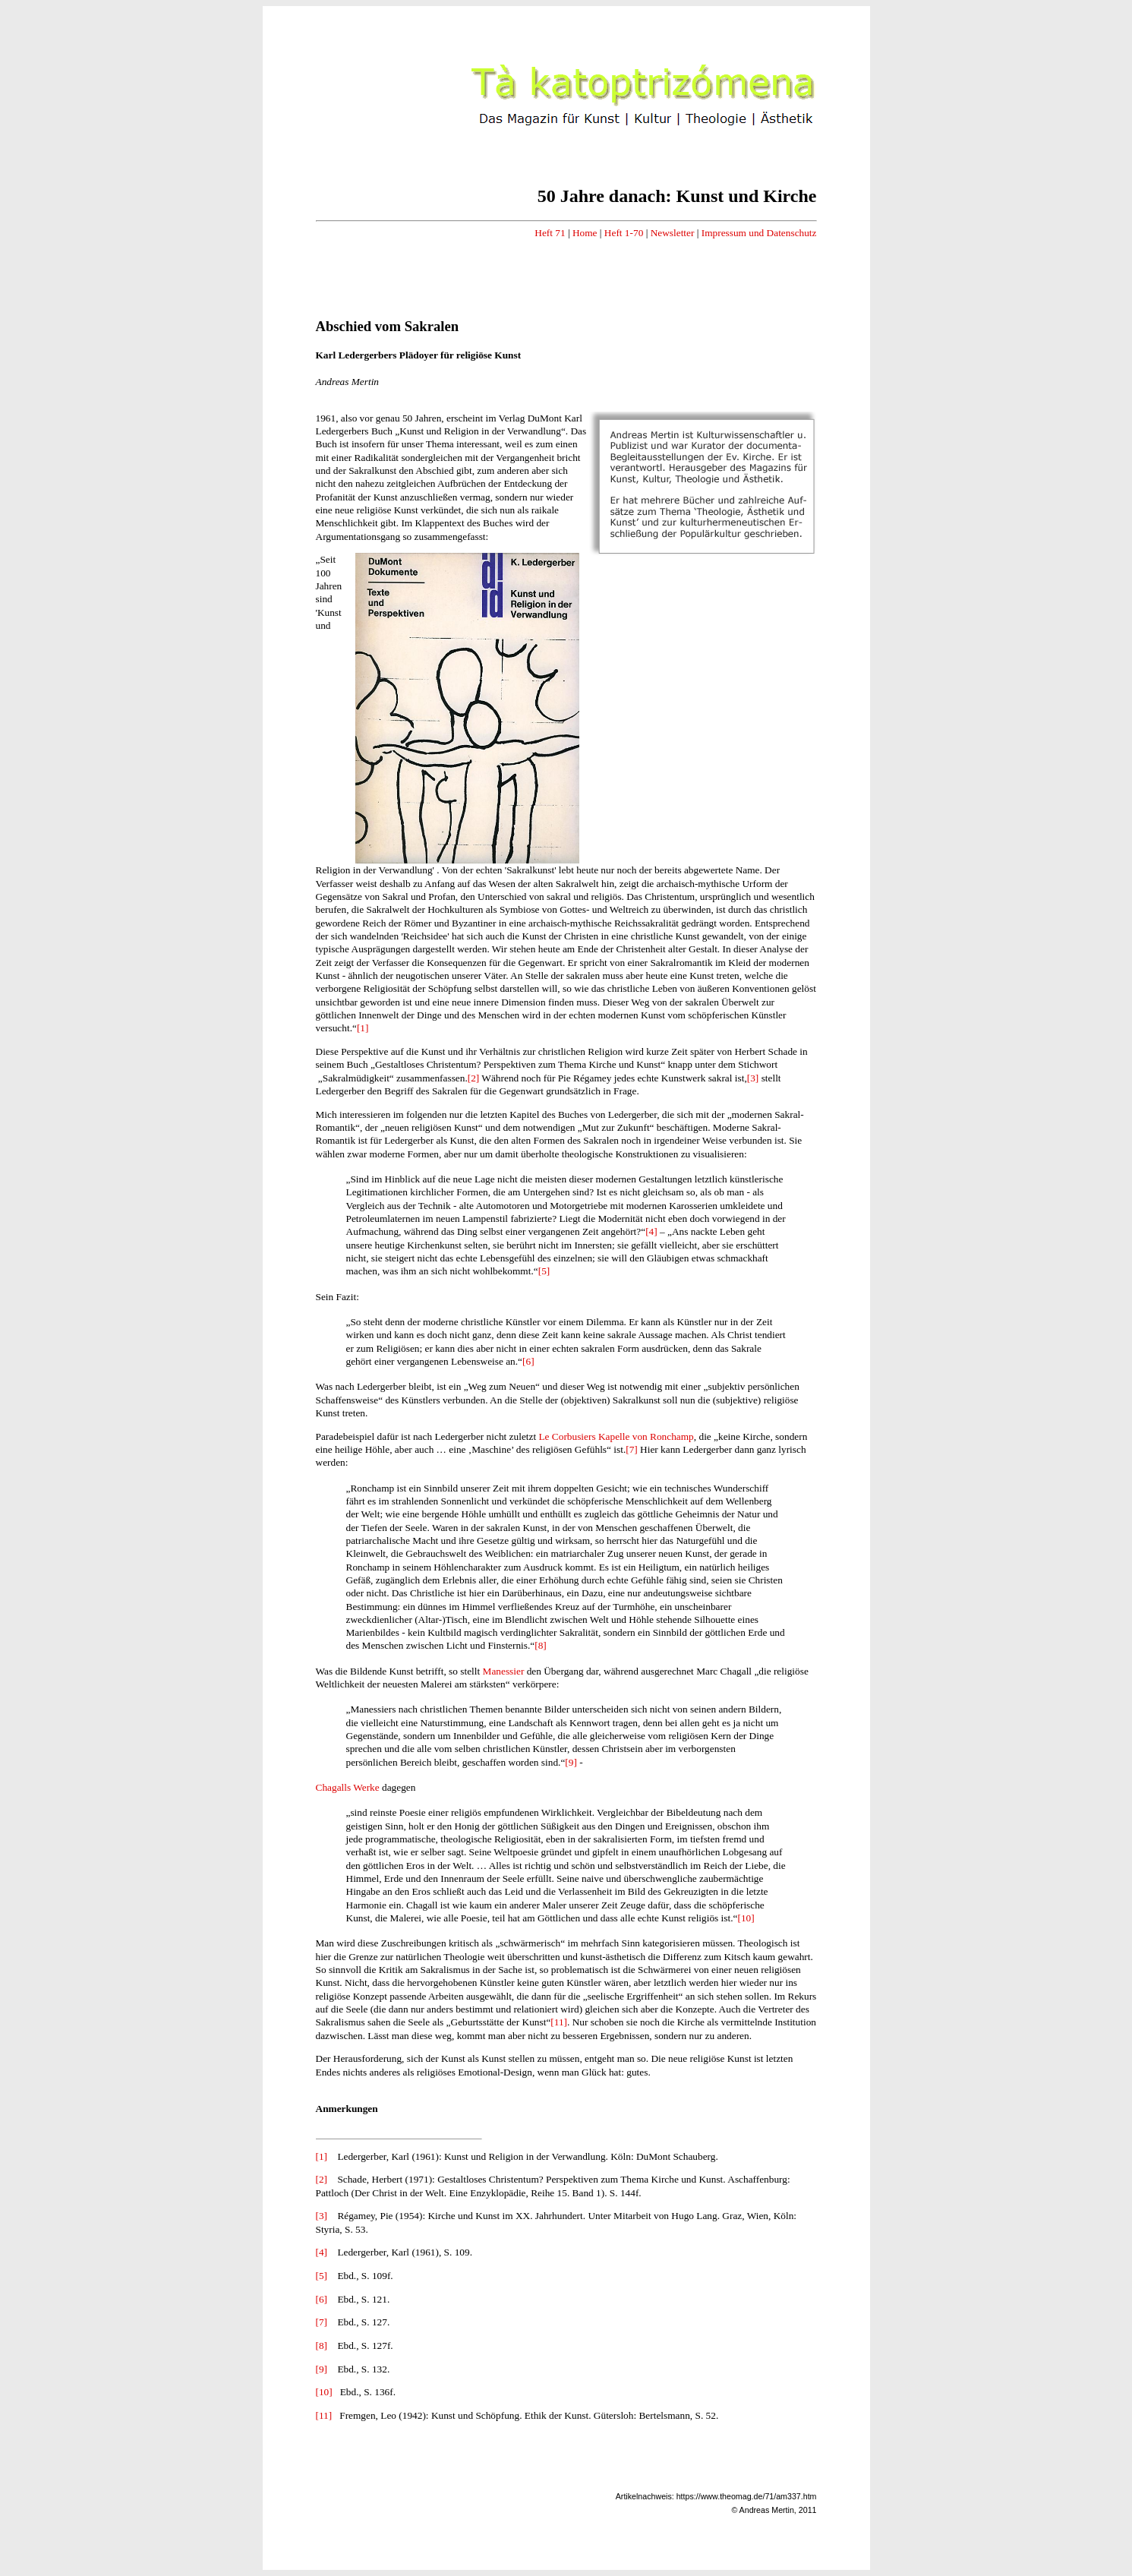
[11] (558, 2022)
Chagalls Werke (348, 1787)
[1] (363, 1028)
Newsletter (673, 232)
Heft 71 (549, 232)
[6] (528, 1361)
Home (585, 232)
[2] (474, 1078)
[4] (651, 1231)
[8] (540, 1645)
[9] (571, 1762)
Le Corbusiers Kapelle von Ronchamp (615, 1436)
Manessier (504, 1671)
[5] (544, 1271)
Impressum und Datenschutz (759, 232)
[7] (632, 1449)
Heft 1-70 (623, 232)
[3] (753, 1078)
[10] (745, 1918)
